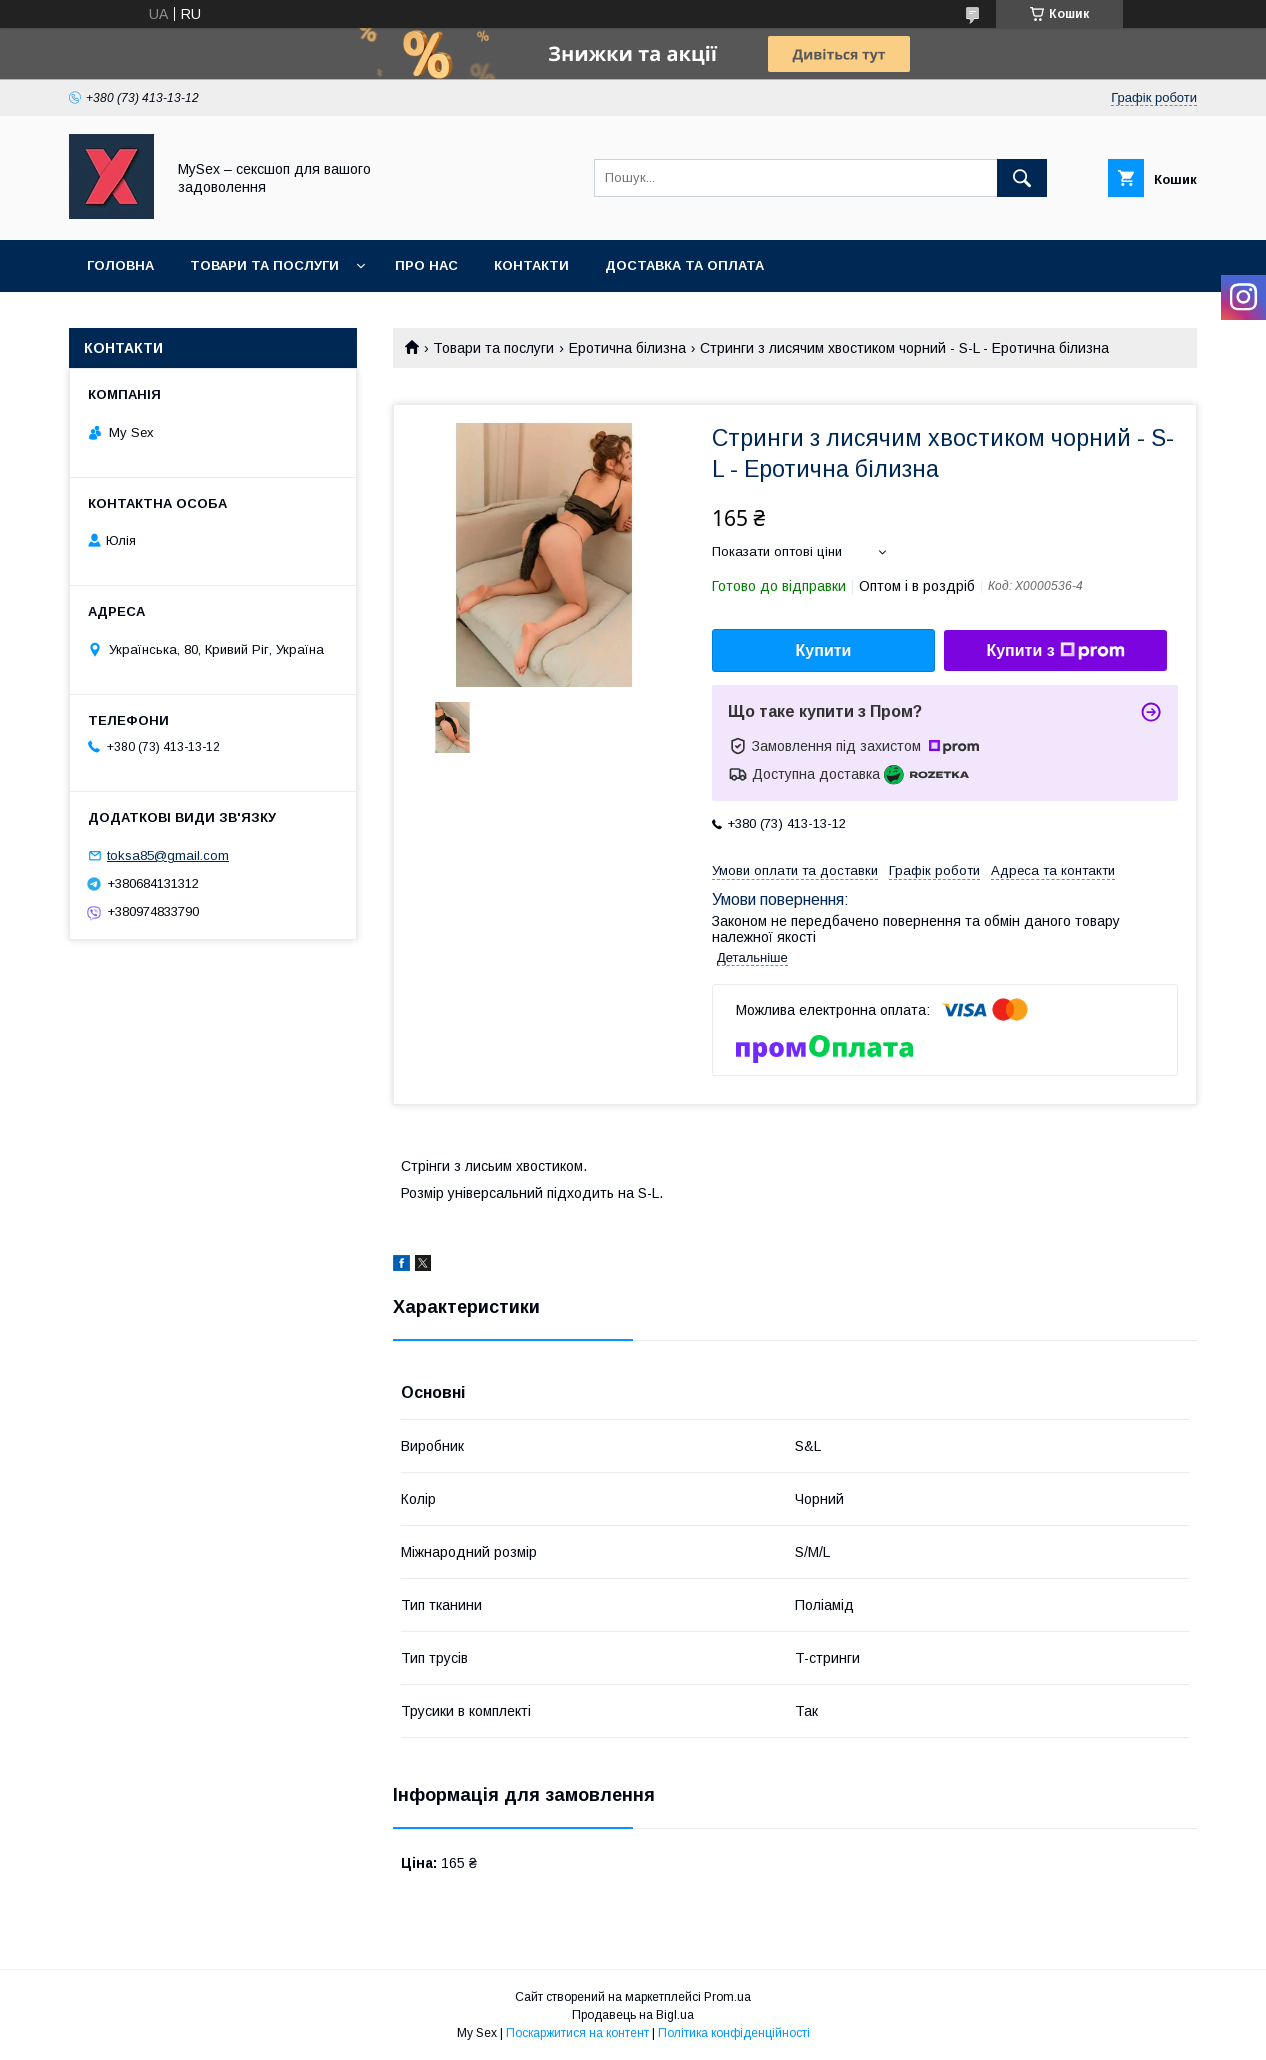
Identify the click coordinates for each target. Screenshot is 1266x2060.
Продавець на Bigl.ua (633, 2015)
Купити (824, 650)
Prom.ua (727, 1997)
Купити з (1055, 651)
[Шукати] (1022, 178)
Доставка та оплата (684, 265)
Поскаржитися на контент (577, 2033)
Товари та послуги (264, 265)
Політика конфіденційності (734, 2033)
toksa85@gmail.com (168, 855)
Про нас (426, 265)
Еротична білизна (627, 348)
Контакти (531, 265)
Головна (120, 265)
